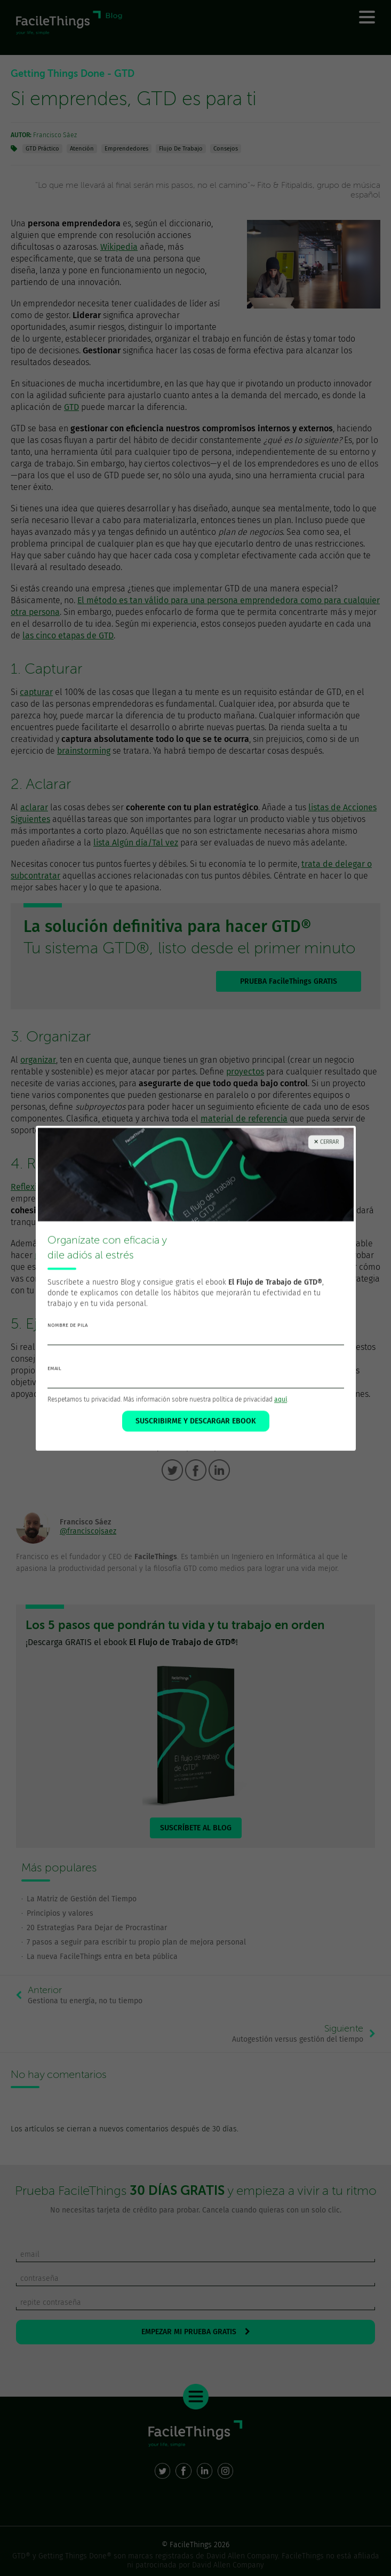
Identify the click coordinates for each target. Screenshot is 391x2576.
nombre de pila (67, 1325)
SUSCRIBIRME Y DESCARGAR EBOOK (195, 1421)
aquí (280, 1399)
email (54, 1368)
